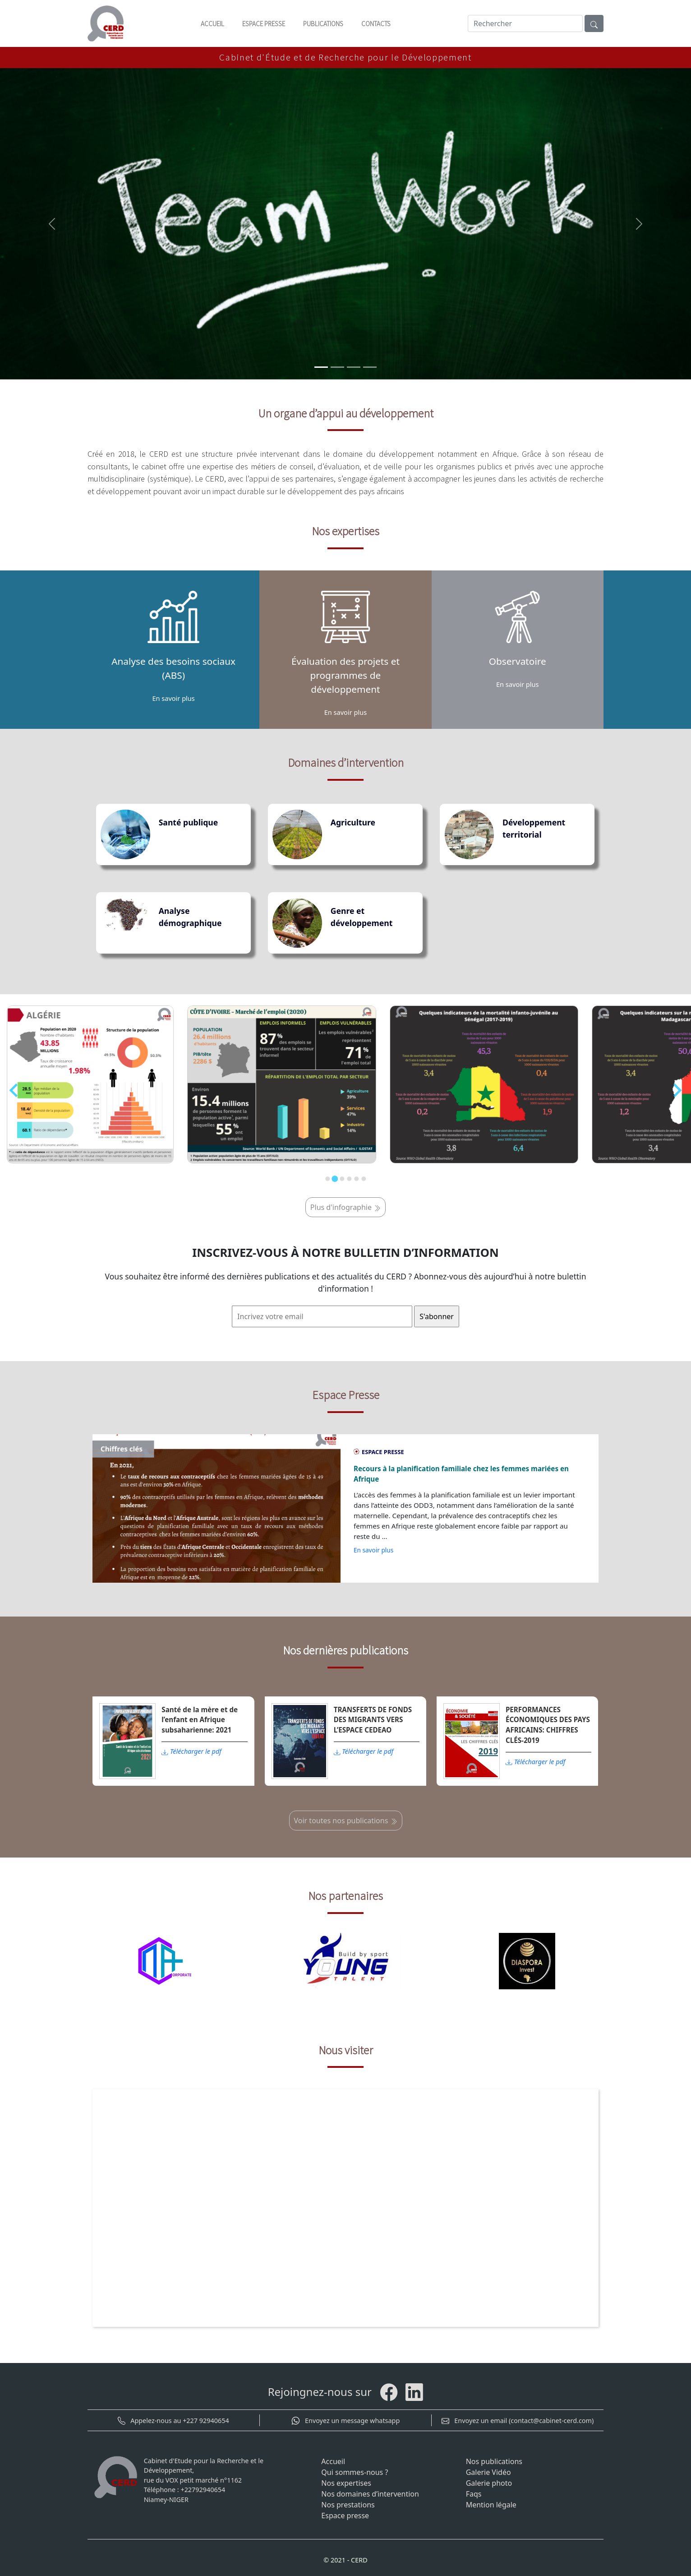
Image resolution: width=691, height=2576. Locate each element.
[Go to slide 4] (349, 1179)
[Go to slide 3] (342, 1179)
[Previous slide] (14, 1090)
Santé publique (188, 822)
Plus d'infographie (345, 1207)
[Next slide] (676, 1090)
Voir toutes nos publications (345, 1820)
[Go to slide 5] (356, 1179)
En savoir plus (373, 1550)
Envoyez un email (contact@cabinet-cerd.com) (518, 2420)
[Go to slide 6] (363, 1179)
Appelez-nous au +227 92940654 (173, 2420)
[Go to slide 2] (335, 1179)
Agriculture (353, 822)
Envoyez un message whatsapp (345, 2420)
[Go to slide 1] (327, 1179)
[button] (52, 223)
